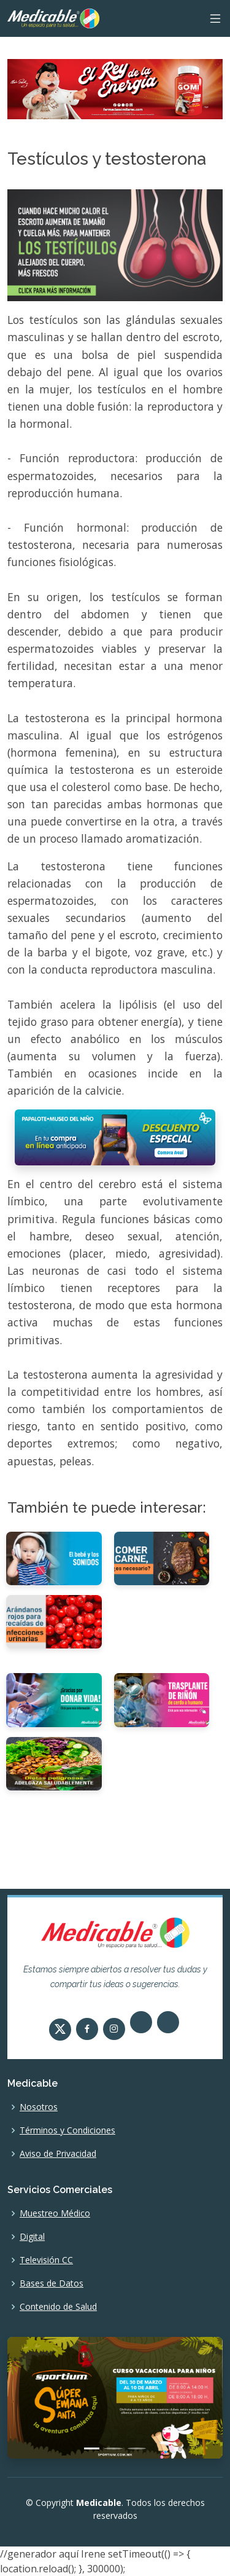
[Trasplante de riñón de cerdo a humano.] (162, 1699)
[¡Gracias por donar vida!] (54, 1699)
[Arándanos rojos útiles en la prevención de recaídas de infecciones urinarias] (54, 1621)
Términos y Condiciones (67, 2130)
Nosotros (39, 2107)
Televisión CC (46, 2260)
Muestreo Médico (55, 2213)
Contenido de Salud (58, 2306)
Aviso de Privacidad (58, 2153)
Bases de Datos (51, 2283)
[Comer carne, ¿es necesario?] (162, 1557)
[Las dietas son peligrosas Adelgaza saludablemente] (54, 1763)
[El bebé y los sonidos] (54, 1557)
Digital (32, 2236)
